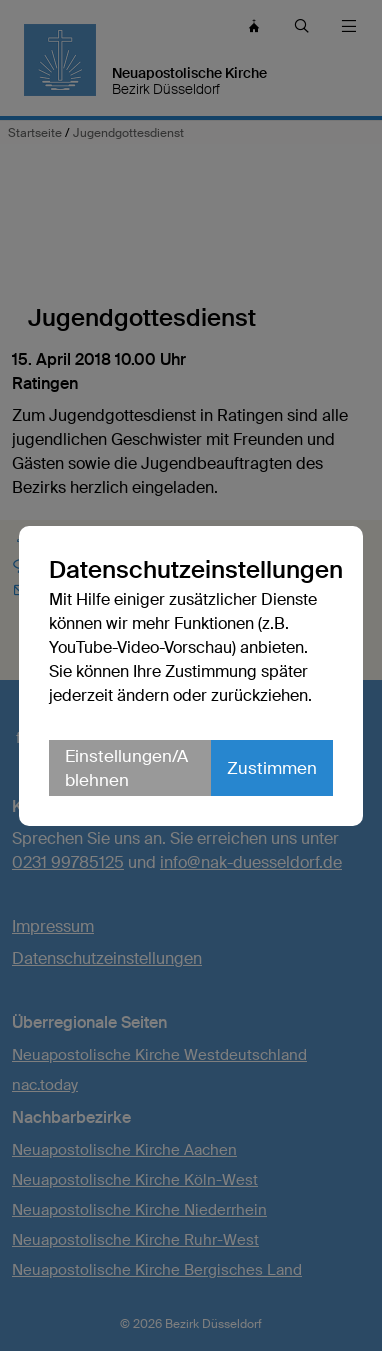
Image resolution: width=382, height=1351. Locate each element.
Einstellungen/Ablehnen (126, 768)
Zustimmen (272, 768)
